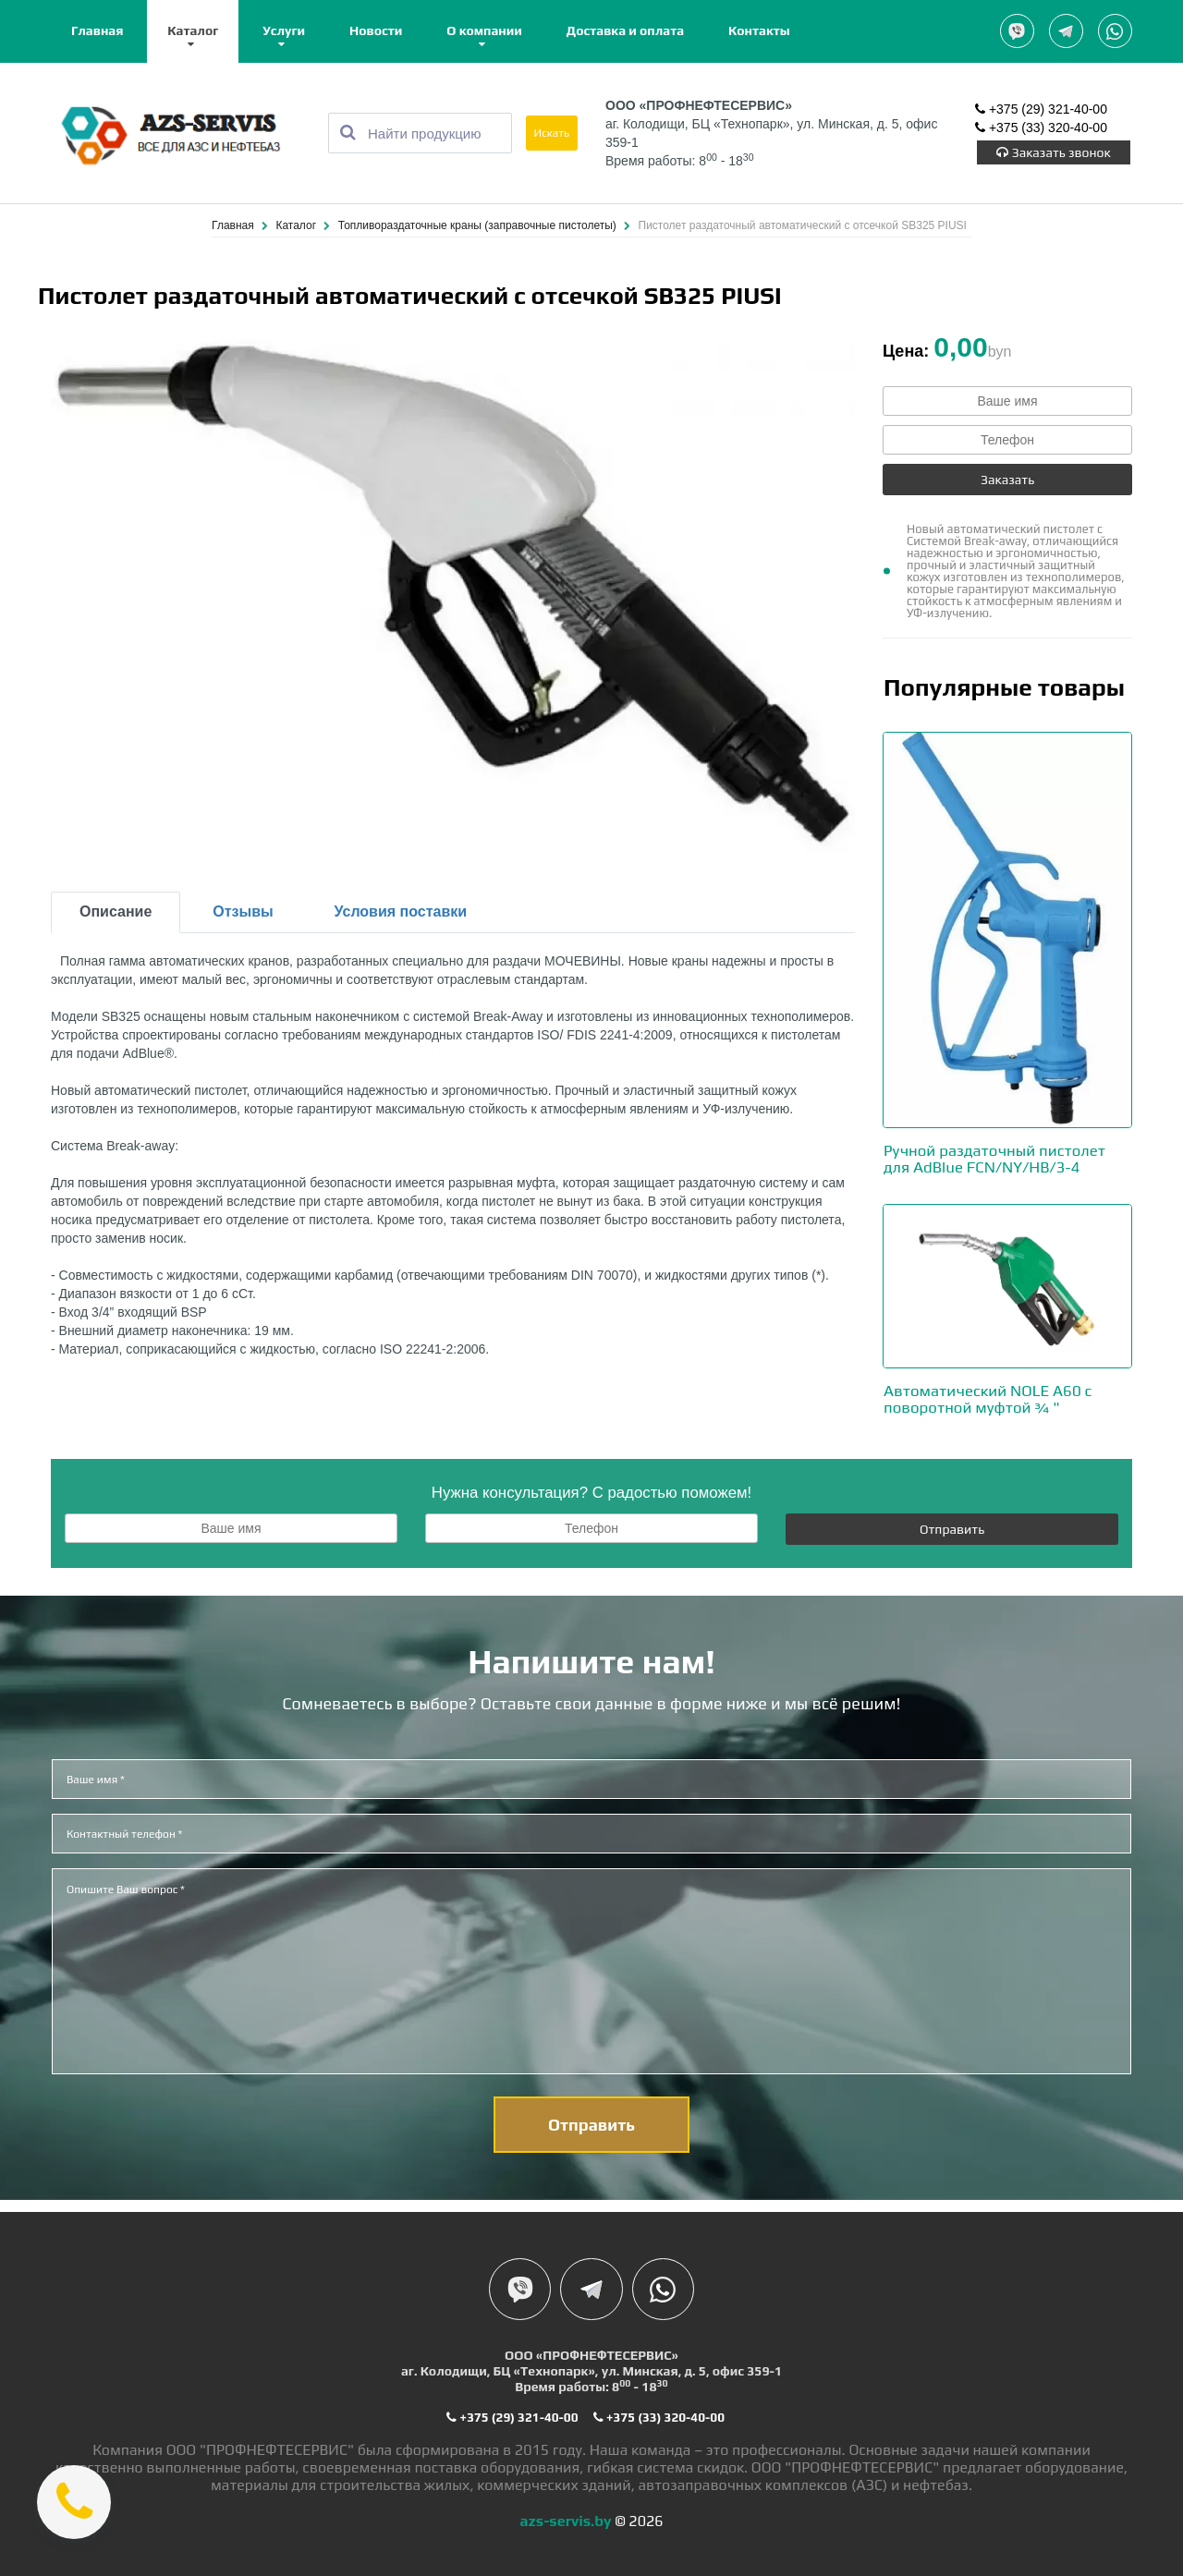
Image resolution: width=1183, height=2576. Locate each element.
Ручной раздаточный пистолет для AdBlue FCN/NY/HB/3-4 (1002, 1159)
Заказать (1007, 480)
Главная (97, 30)
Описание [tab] (115, 912)
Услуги (283, 30)
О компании (484, 30)
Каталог (192, 30)
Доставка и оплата (625, 30)
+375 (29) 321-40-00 (1041, 110)
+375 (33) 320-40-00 (1041, 129)
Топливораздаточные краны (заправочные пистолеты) (478, 226)
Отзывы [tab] (243, 912)
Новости (375, 30)
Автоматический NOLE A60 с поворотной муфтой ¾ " (994, 1397)
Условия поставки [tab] (401, 912)
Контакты (759, 30)
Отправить (952, 1527)
